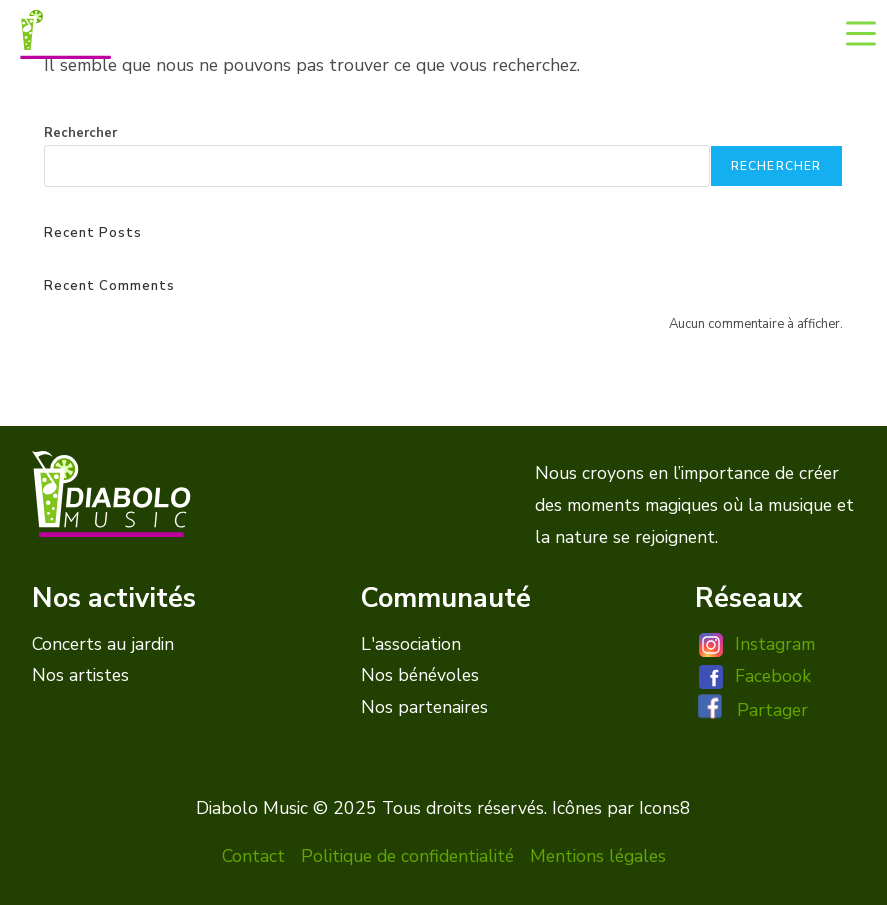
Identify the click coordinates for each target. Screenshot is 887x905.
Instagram (775, 644)
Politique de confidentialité (407, 856)
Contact (253, 856)
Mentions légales (598, 856)
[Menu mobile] (861, 32)
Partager (772, 710)
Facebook (773, 676)
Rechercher (80, 133)
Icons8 (665, 808)
